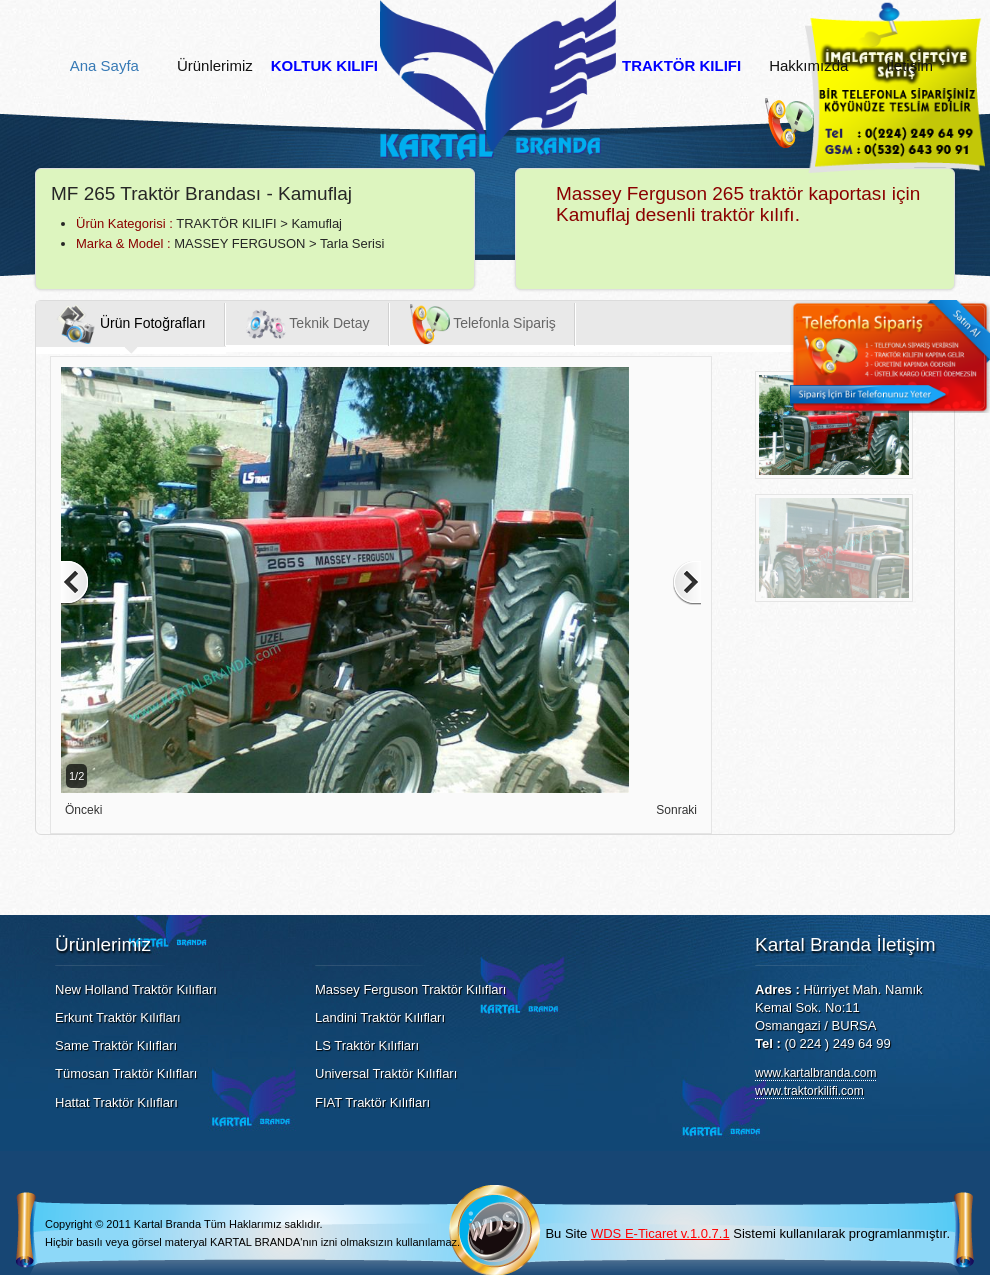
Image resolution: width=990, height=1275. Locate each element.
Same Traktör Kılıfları (116, 1045)
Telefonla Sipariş (483, 324)
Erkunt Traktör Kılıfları (118, 1017)
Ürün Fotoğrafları (131, 324)
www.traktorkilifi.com (809, 1091)
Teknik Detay (308, 324)
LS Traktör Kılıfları (367, 1045)
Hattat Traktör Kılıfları (116, 1102)
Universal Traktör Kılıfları (386, 1073)
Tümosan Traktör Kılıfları (126, 1073)
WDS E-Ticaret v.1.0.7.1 (660, 1233)
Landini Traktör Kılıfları (380, 1017)
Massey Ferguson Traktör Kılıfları (410, 989)
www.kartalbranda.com (815, 1073)
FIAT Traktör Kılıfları (372, 1102)
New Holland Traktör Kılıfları (136, 989)
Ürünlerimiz (215, 66)
